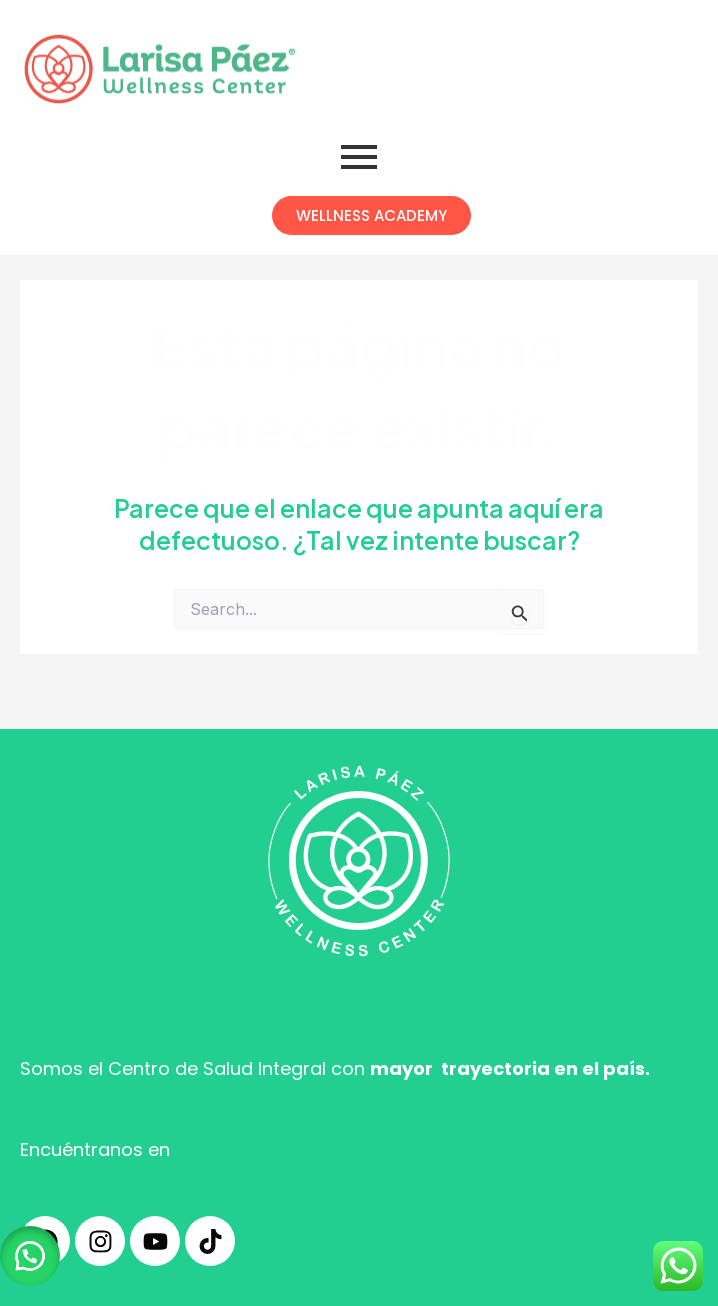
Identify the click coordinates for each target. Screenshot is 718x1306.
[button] (30, 1256)
